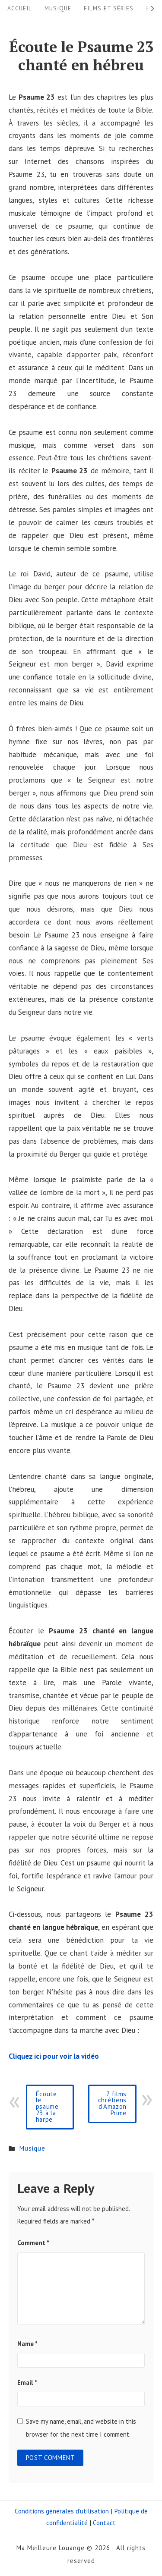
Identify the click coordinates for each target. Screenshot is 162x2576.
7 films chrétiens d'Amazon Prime (112, 2103)
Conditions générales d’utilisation (62, 2511)
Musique (57, 8)
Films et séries (108, 8)
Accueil (19, 8)
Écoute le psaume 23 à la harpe (47, 2106)
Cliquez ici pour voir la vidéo (54, 2056)
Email (27, 2382)
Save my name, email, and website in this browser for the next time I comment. (81, 2427)
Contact (104, 2522)
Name (27, 2344)
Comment (33, 2243)
